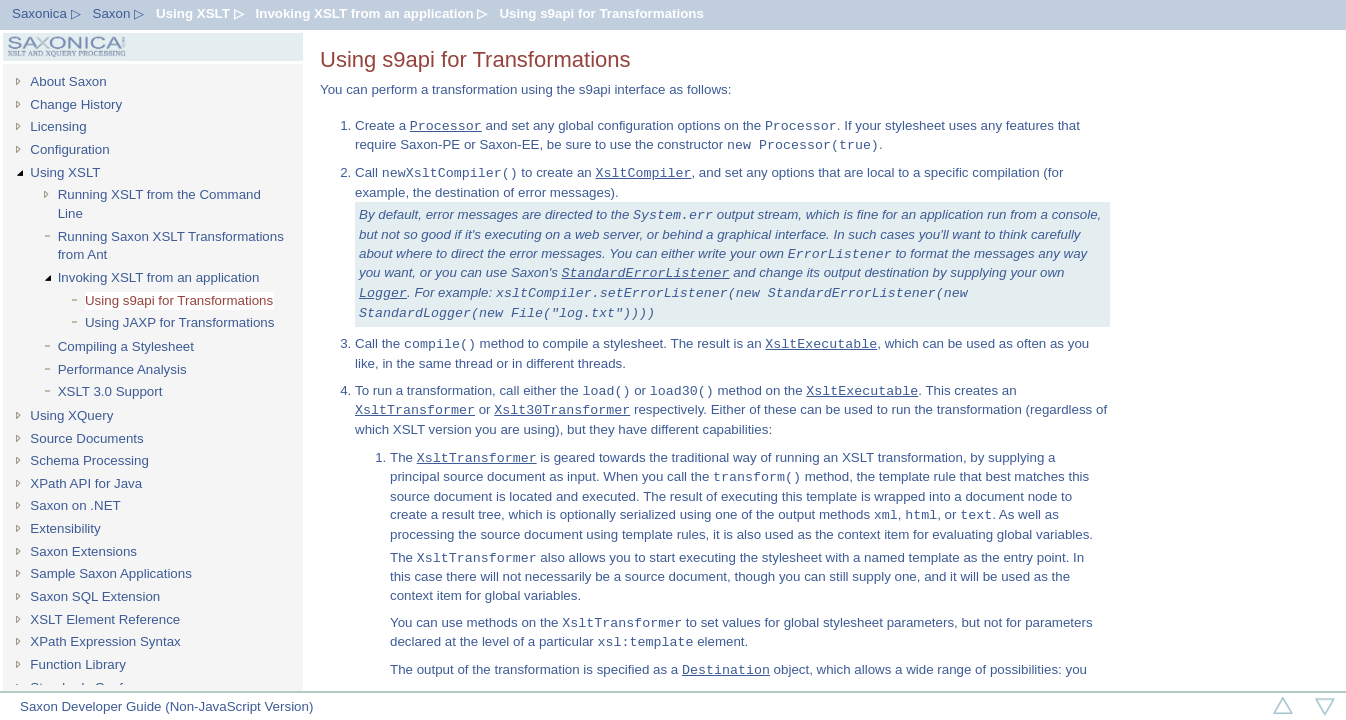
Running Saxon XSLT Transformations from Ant (171, 246)
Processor (446, 126)
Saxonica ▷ (46, 13)
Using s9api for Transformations (601, 13)
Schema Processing (89, 460)
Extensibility (65, 528)
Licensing (58, 126)
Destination (726, 670)
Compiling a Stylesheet (126, 346)
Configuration (69, 149)
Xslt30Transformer (562, 410)
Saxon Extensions (83, 551)
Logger (383, 293)
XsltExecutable (821, 344)
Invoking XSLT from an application (159, 277)
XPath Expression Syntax (105, 641)
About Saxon (68, 81)
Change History (76, 104)
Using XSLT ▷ (200, 13)
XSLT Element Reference (105, 619)
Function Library (78, 664)
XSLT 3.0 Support (110, 391)
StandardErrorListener (646, 273)
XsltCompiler (643, 173)
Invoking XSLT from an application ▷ (372, 13)
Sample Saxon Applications (111, 573)
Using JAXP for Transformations (179, 322)
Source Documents (86, 438)
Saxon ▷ (119, 13)
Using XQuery (71, 415)
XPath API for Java (86, 483)
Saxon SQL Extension (95, 596)
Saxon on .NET (75, 505)
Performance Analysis (122, 369)
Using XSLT (65, 172)
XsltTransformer (415, 410)
